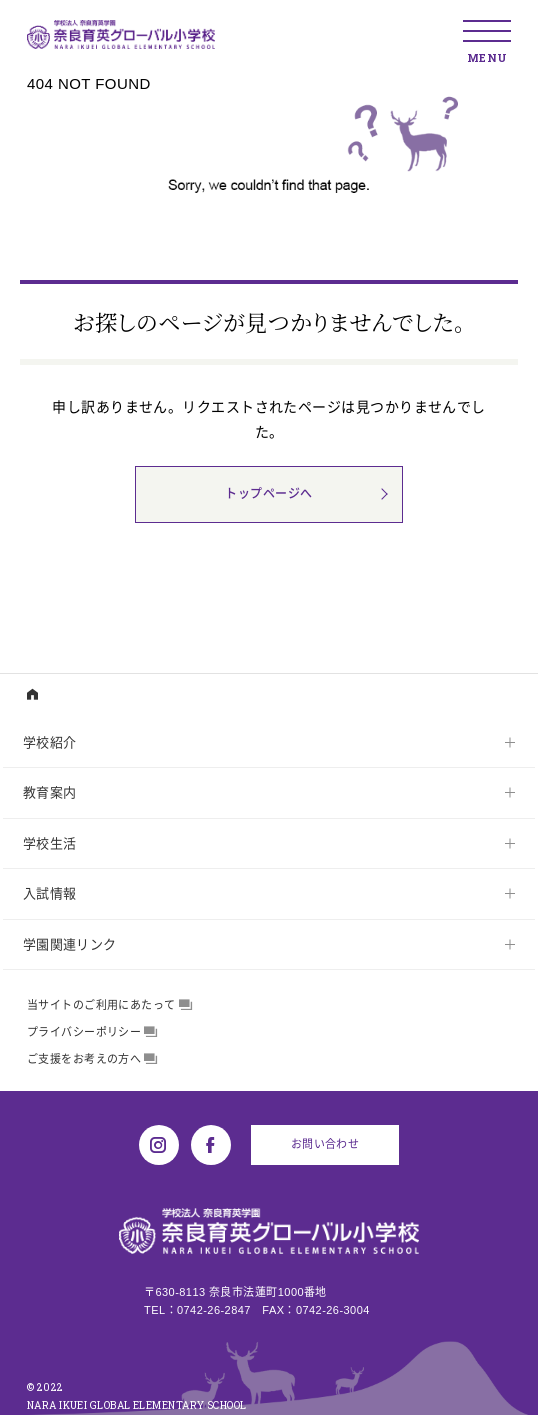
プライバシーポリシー (92, 1032)
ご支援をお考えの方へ (92, 1059)
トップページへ (268, 494)
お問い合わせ (325, 1144)
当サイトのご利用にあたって (109, 1005)
